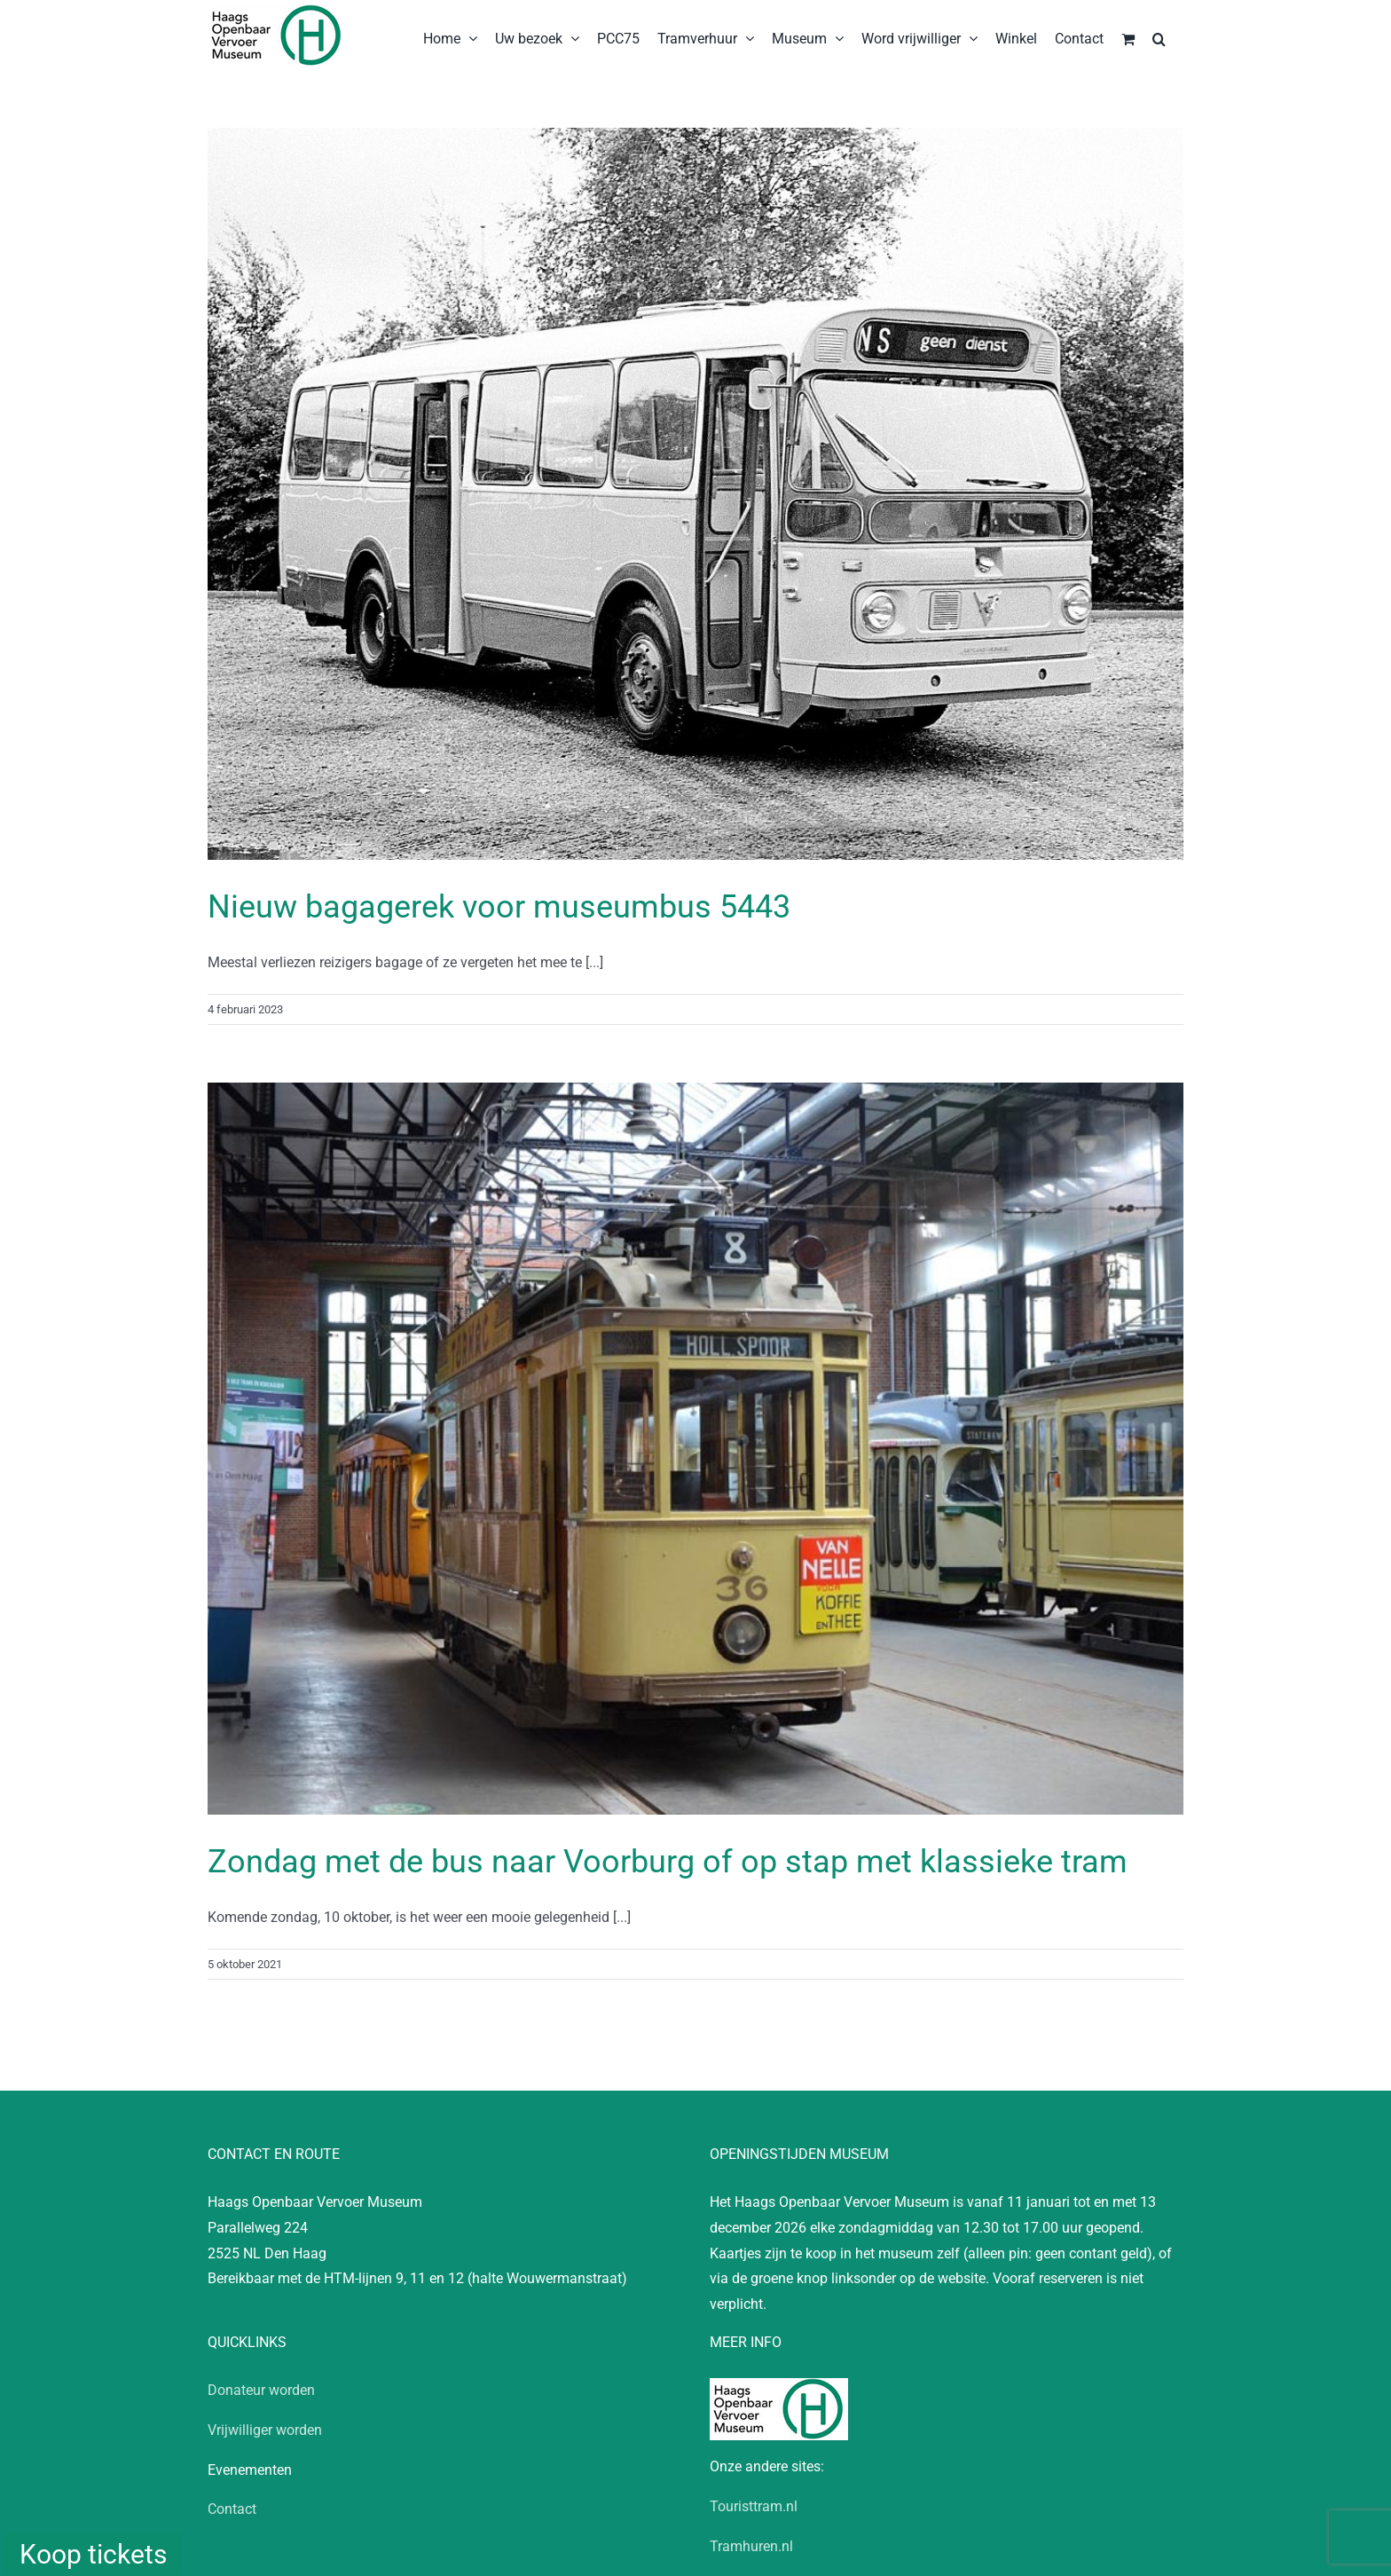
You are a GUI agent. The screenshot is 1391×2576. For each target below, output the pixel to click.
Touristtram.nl (754, 2506)
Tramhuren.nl (751, 2546)
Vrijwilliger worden (265, 2430)
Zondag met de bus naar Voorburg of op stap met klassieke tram (668, 1861)
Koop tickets (93, 2554)
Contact (232, 2509)
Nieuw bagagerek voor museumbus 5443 (499, 907)
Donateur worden (261, 2390)
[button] (1159, 37)
